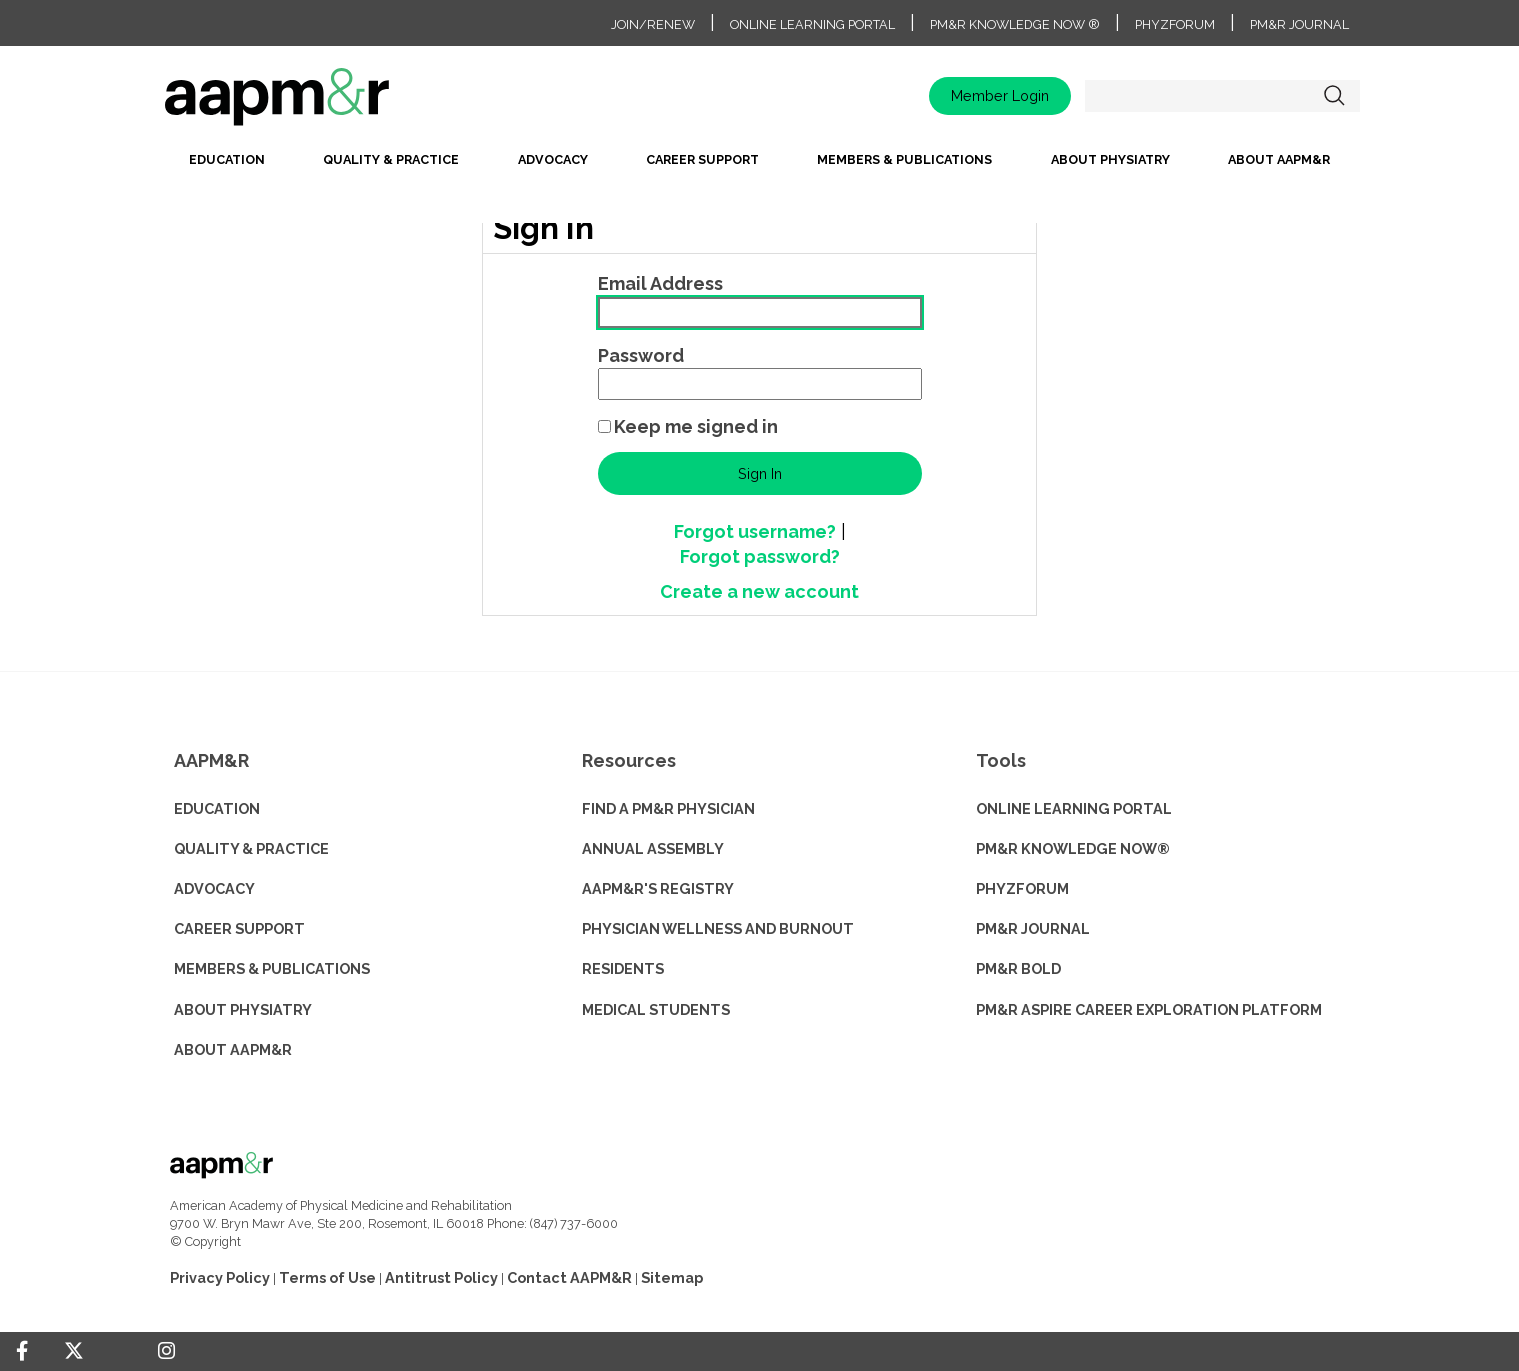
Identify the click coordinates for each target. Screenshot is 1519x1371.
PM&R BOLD (1018, 968)
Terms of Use (327, 1277)
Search (1335, 96)
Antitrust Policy (441, 1277)
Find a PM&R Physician (668, 808)
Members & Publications (904, 159)
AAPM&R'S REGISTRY (658, 888)
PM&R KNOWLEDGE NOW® (1073, 848)
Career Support (702, 159)
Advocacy (553, 159)
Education (227, 159)
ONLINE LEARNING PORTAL (1074, 808)
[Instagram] (166, 1351)
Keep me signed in (696, 426)
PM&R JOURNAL (1033, 928)
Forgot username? (755, 531)
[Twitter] (74, 1351)
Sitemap (672, 1277)
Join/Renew (653, 24)
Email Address (660, 283)
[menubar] (760, 165)
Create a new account (759, 591)
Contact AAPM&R (569, 1277)
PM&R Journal (1299, 24)
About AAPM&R (1279, 159)
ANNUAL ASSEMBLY (653, 848)
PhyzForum (1175, 24)
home (340, 103)
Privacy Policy (220, 1277)
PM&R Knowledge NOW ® (1015, 24)
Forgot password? (760, 556)
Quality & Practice (391, 159)
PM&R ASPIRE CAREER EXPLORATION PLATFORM (1149, 1009)
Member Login (1000, 95)
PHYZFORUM (1022, 888)
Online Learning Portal (812, 24)
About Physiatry (1110, 159)
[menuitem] (227, 165)
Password (641, 355)
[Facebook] (22, 1351)
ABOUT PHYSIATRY (243, 1009)
